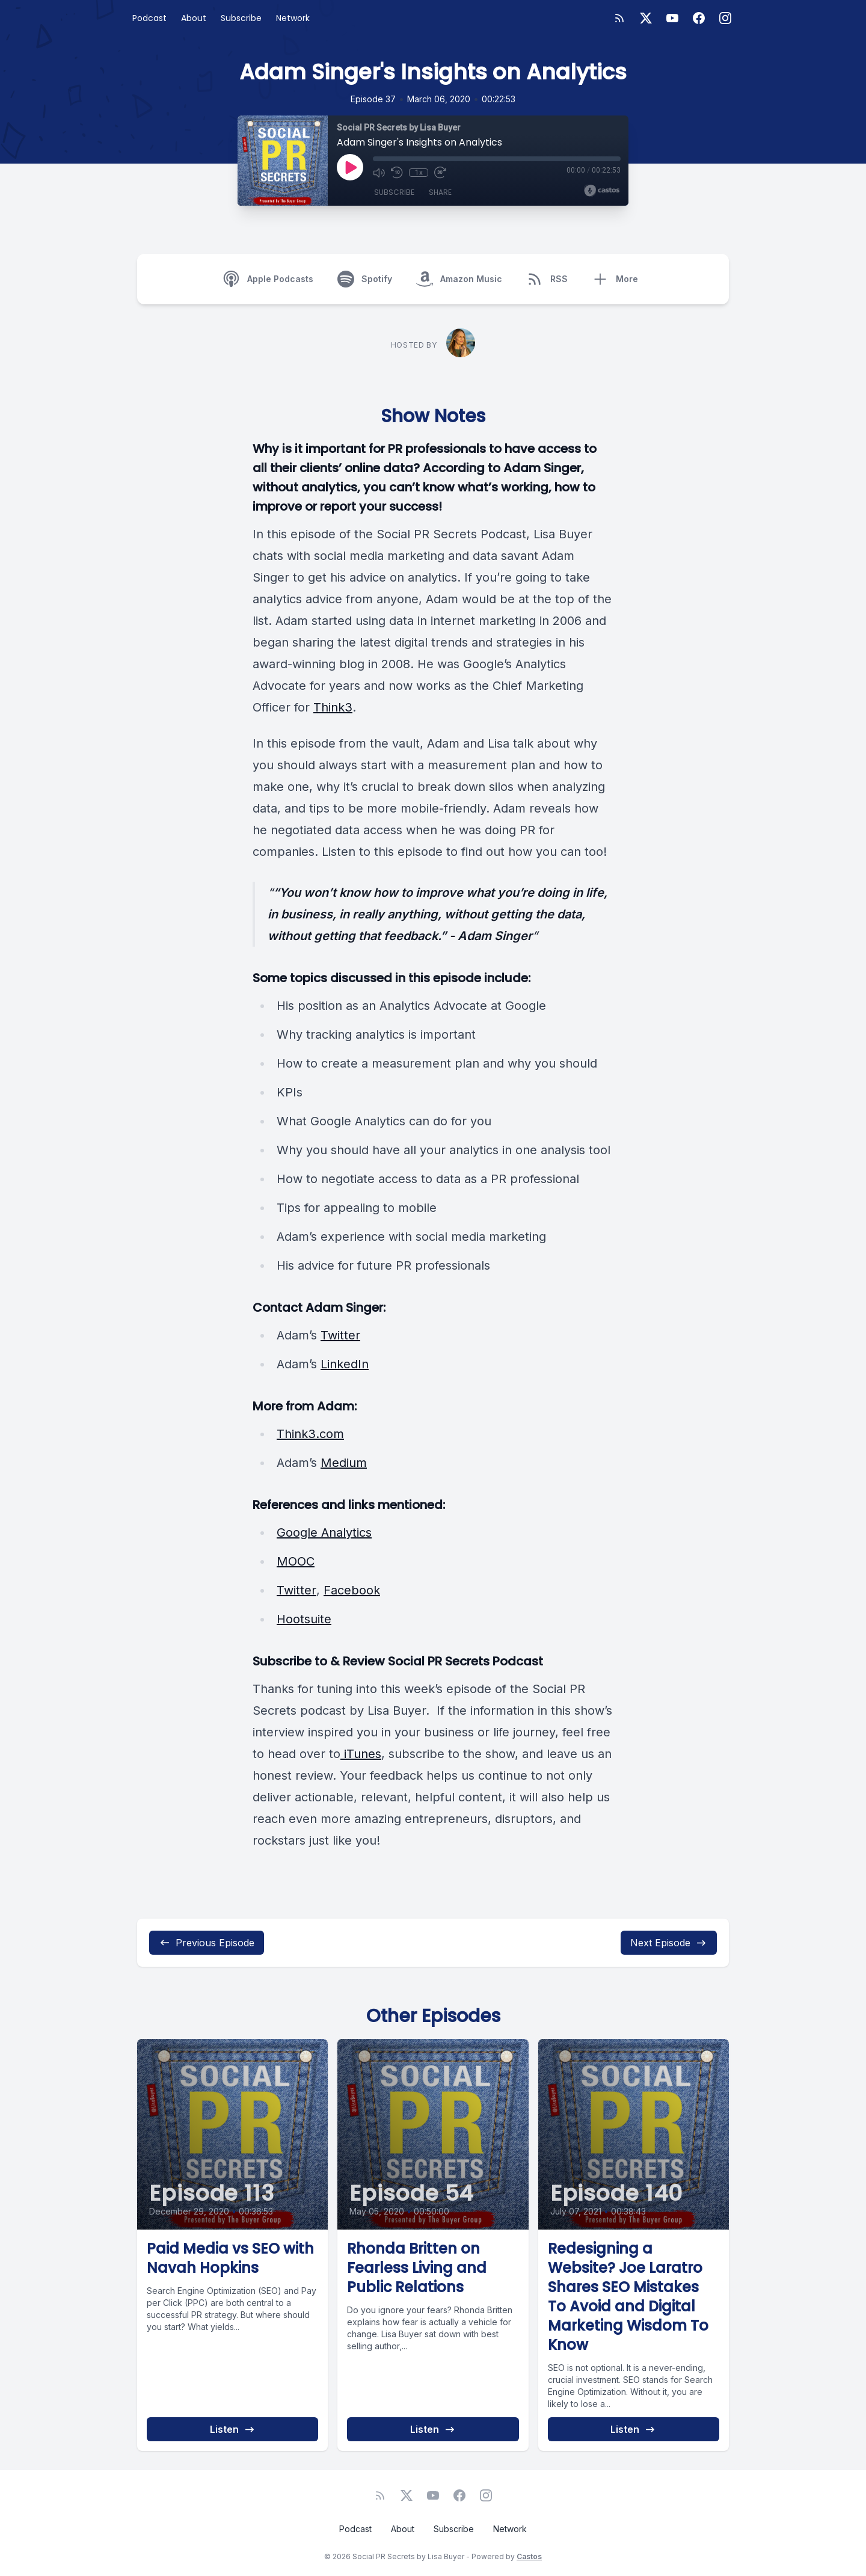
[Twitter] (646, 18)
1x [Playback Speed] (419, 172)
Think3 (332, 707)
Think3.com (310, 1434)
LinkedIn (345, 1364)
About (193, 18)
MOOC (296, 1561)
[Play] (350, 167)
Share (440, 192)
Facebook (352, 1590)
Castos (529, 2556)
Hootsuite (304, 1619)
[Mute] (379, 172)
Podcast (149, 18)
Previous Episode (206, 1943)
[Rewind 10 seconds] (397, 173)
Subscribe (241, 18)
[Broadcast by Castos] (601, 191)
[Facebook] (699, 18)
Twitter (340, 1335)
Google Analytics (324, 1532)
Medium (344, 1463)
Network (293, 18)
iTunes (360, 1754)
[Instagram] (725, 18)
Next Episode (668, 1943)
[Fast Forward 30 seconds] (440, 173)
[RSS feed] (619, 18)
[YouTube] (672, 18)
